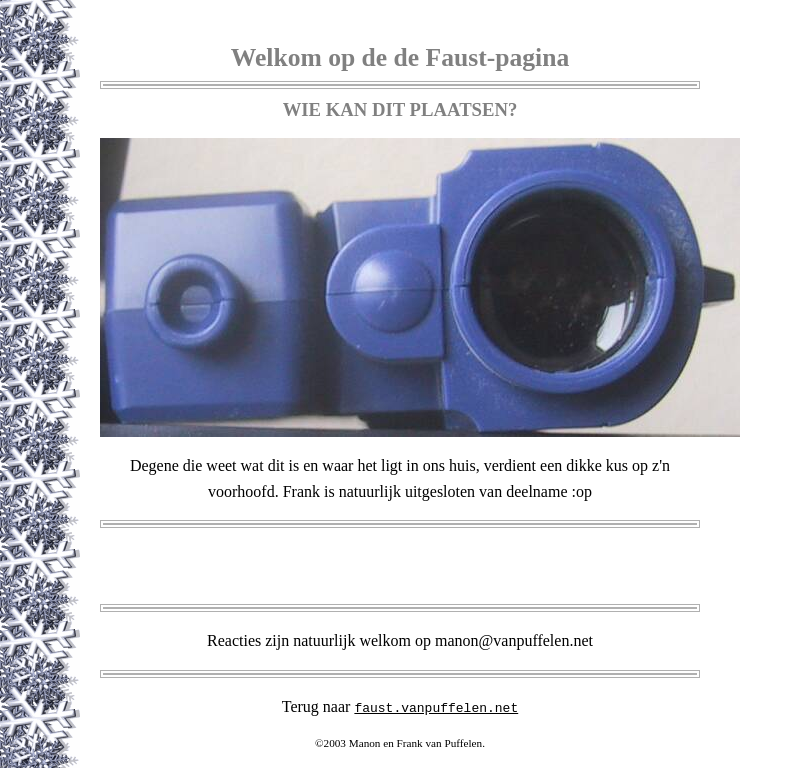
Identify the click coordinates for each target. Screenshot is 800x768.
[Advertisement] (400, 566)
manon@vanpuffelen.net (514, 640)
